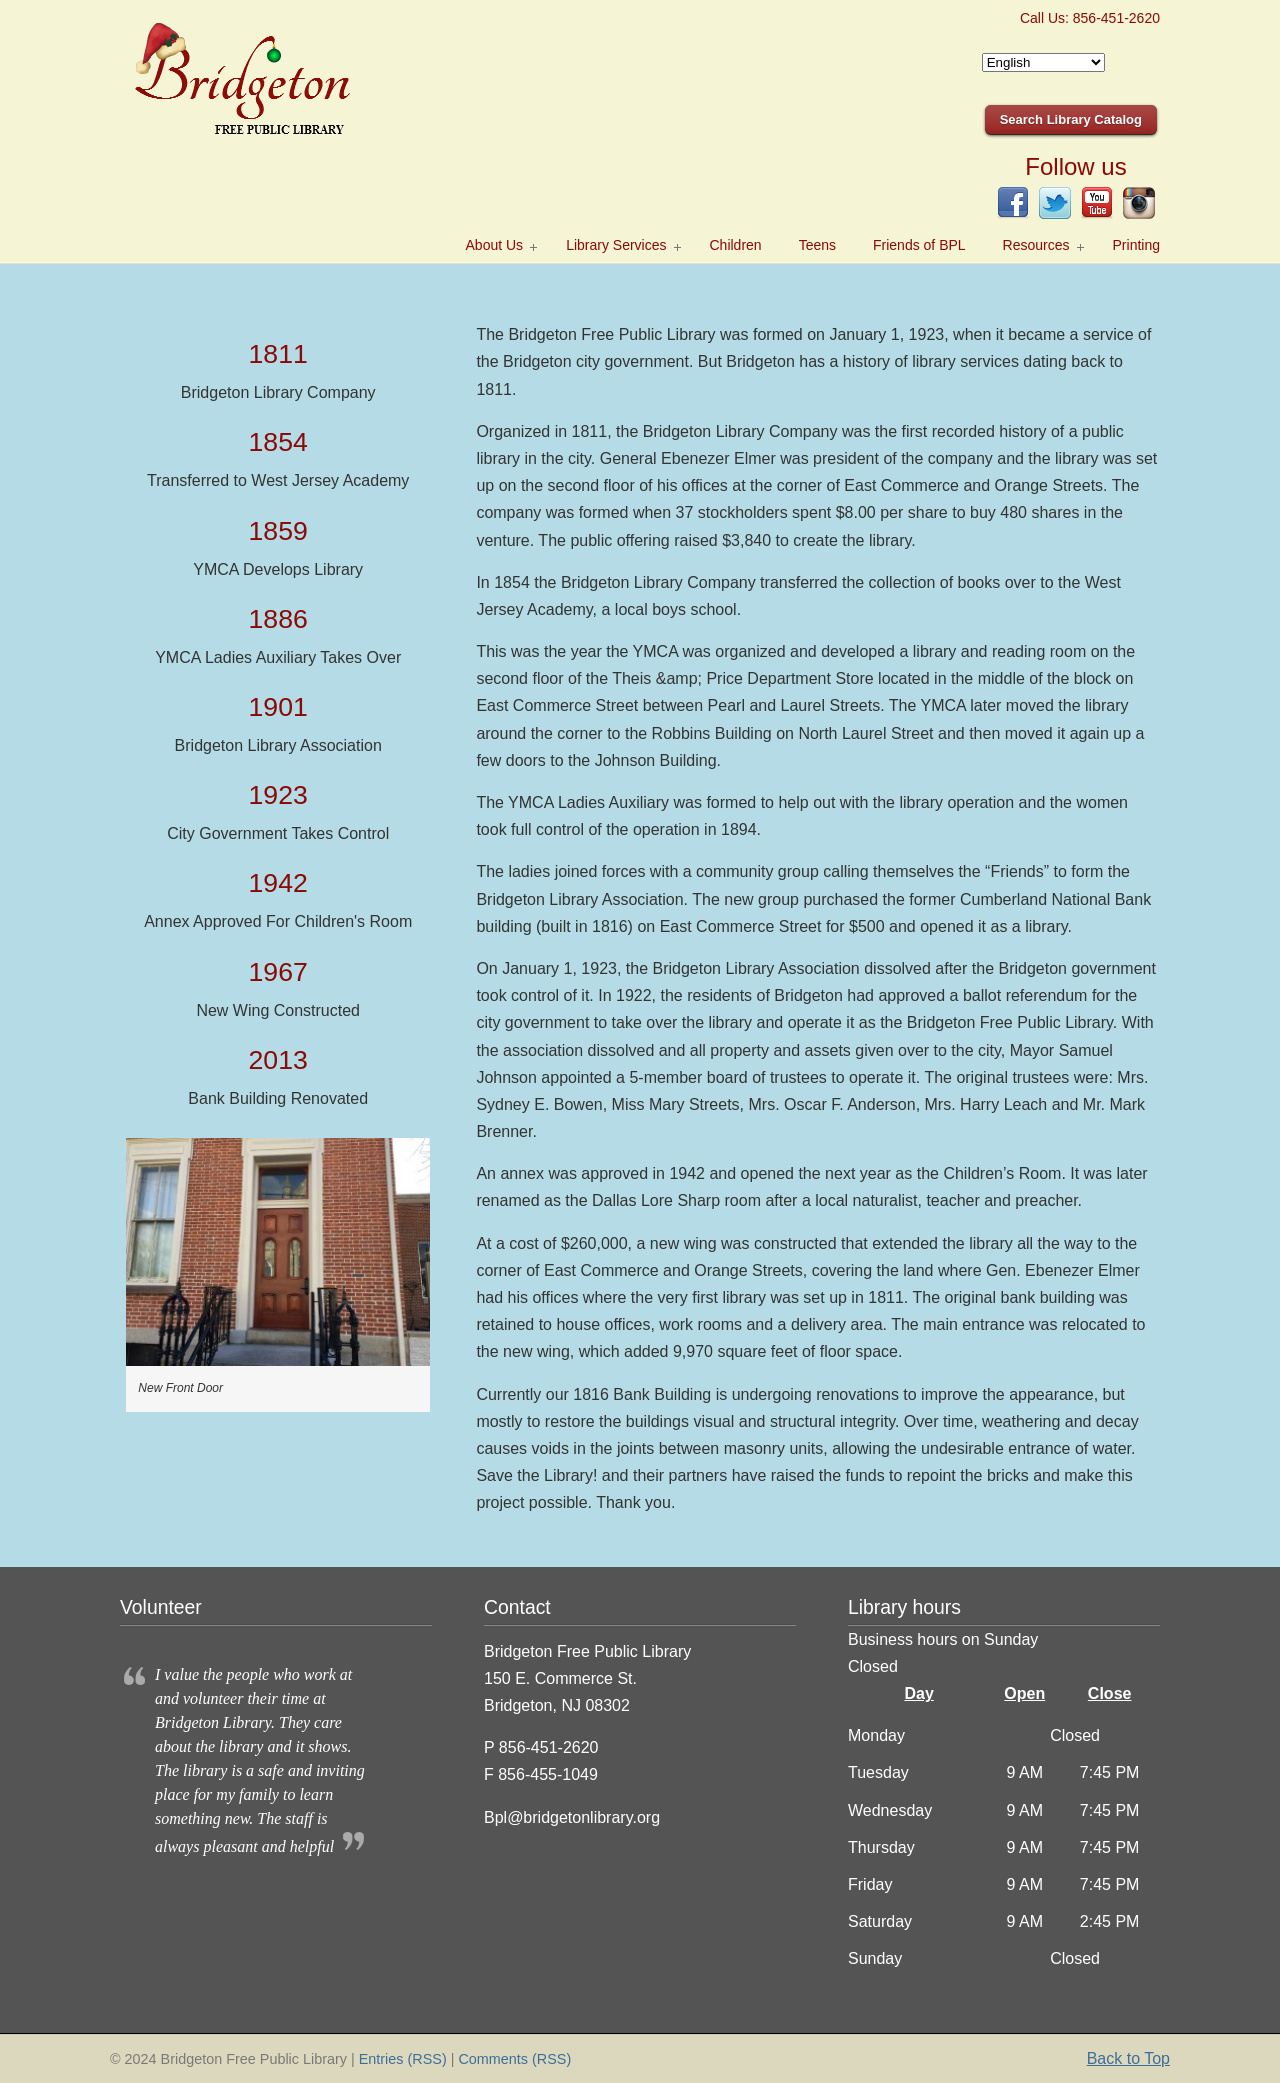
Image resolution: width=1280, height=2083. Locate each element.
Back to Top (1128, 2058)
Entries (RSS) (403, 2059)
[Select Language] (1043, 62)
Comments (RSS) (514, 2059)
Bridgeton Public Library (270, 81)
